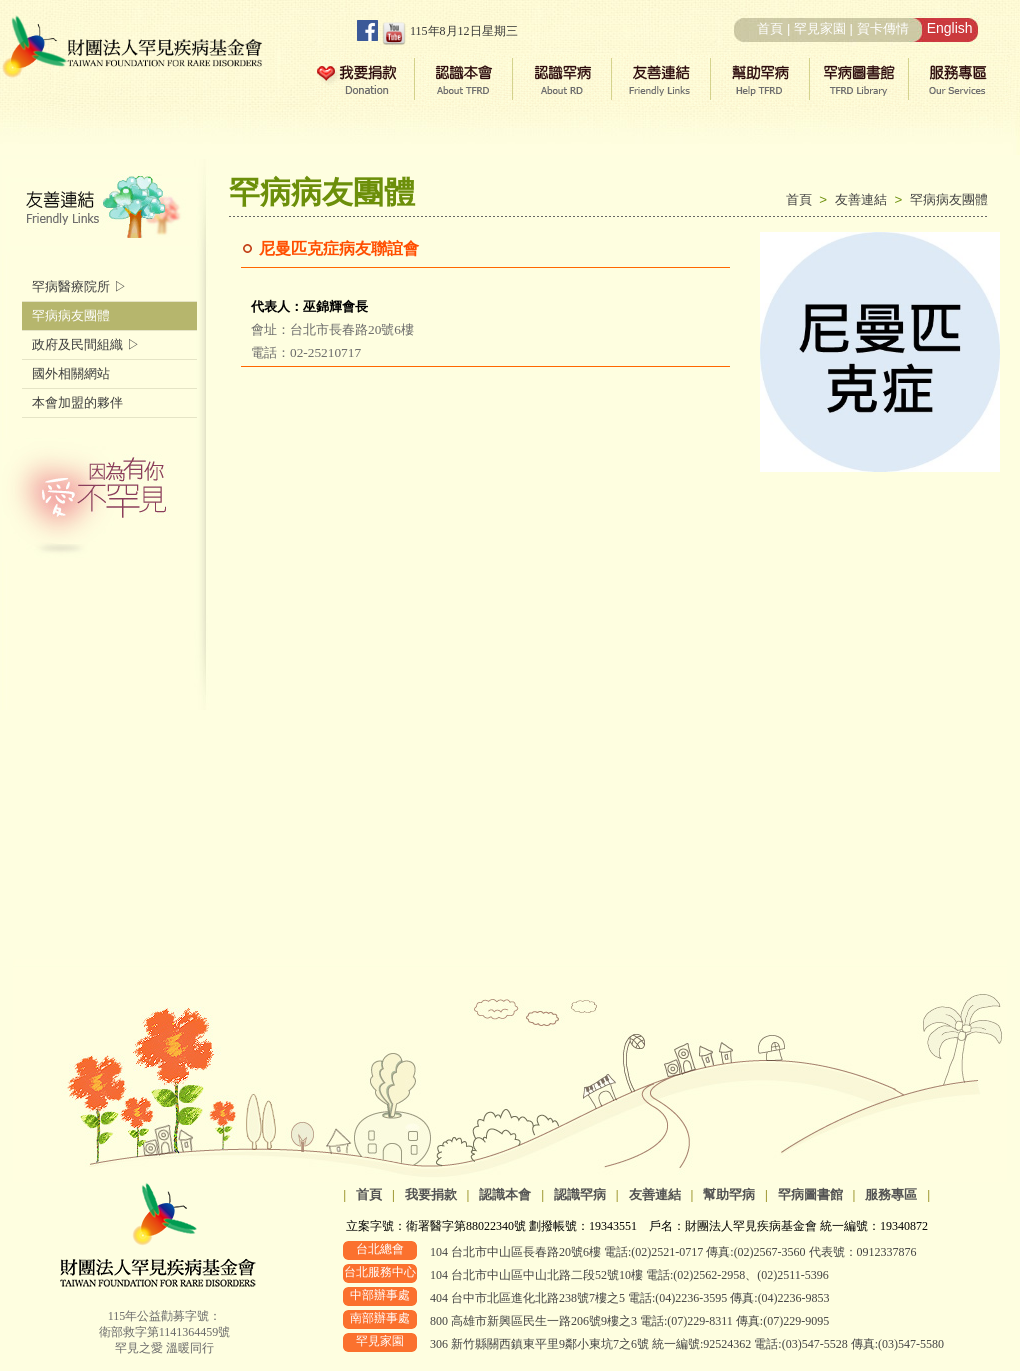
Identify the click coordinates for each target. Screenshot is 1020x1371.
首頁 (770, 28)
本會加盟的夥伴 (77, 402)
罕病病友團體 (949, 199)
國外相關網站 (71, 373)
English (950, 28)
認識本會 (505, 1194)
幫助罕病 (729, 1194)
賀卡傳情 (883, 28)
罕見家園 (820, 28)
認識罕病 (580, 1194)
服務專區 (891, 1194)
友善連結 (865, 199)
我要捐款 (431, 1194)
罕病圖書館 (810, 1194)
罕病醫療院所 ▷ (79, 286)
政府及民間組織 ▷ (86, 344)
